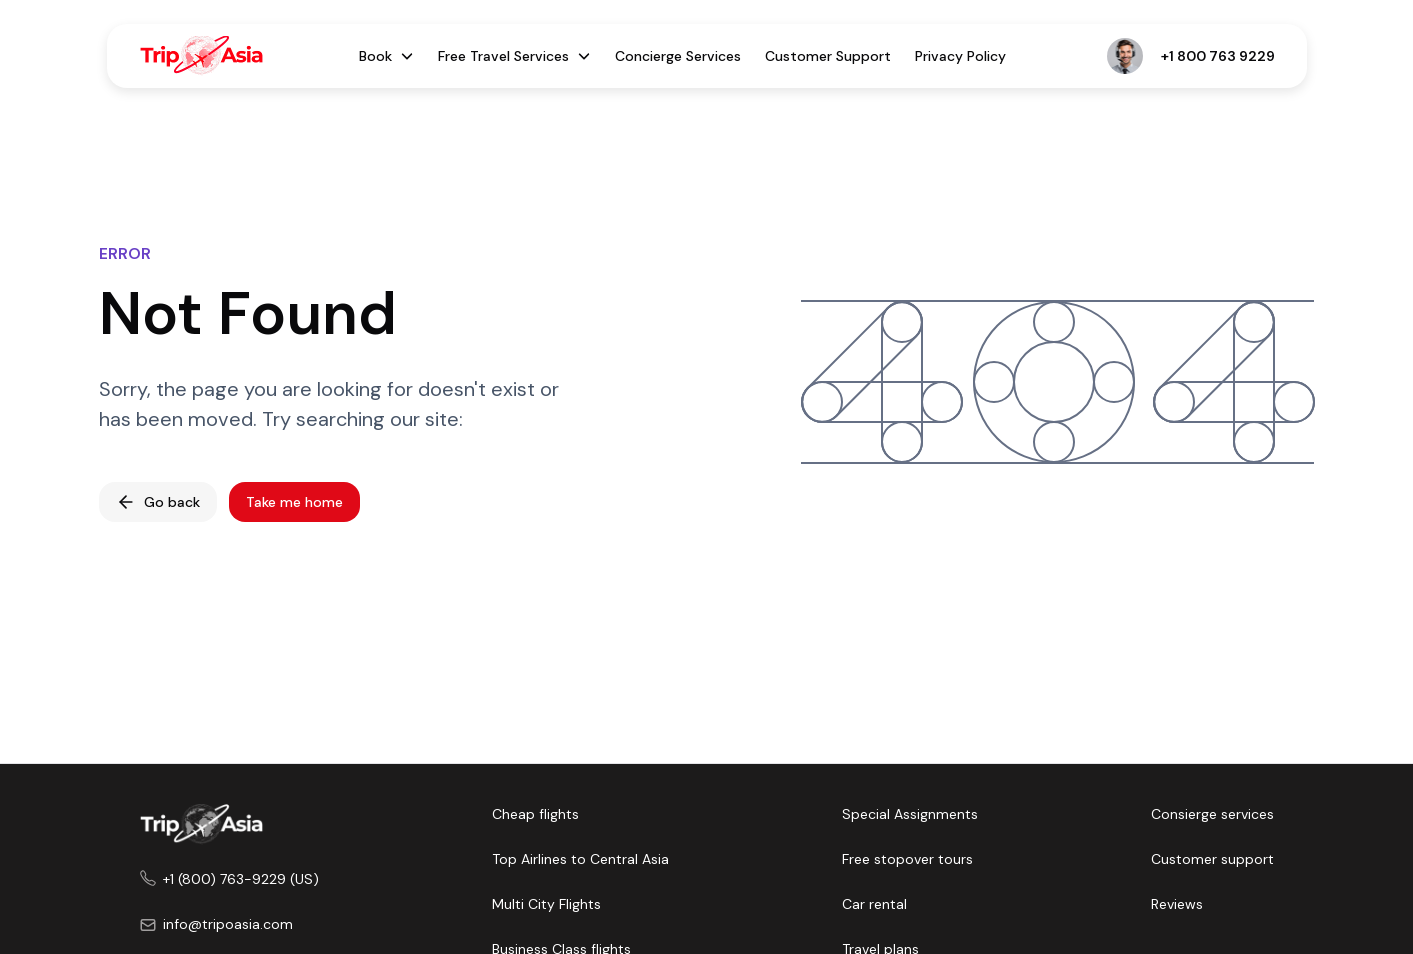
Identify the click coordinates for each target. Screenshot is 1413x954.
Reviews (1177, 904)
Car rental (874, 904)
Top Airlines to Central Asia (580, 859)
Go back (158, 502)
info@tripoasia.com (228, 924)
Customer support (1212, 859)
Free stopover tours (907, 859)
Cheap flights (535, 814)
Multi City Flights (546, 904)
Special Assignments (910, 814)
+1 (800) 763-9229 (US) (241, 879)
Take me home (294, 502)
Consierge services (1212, 814)
